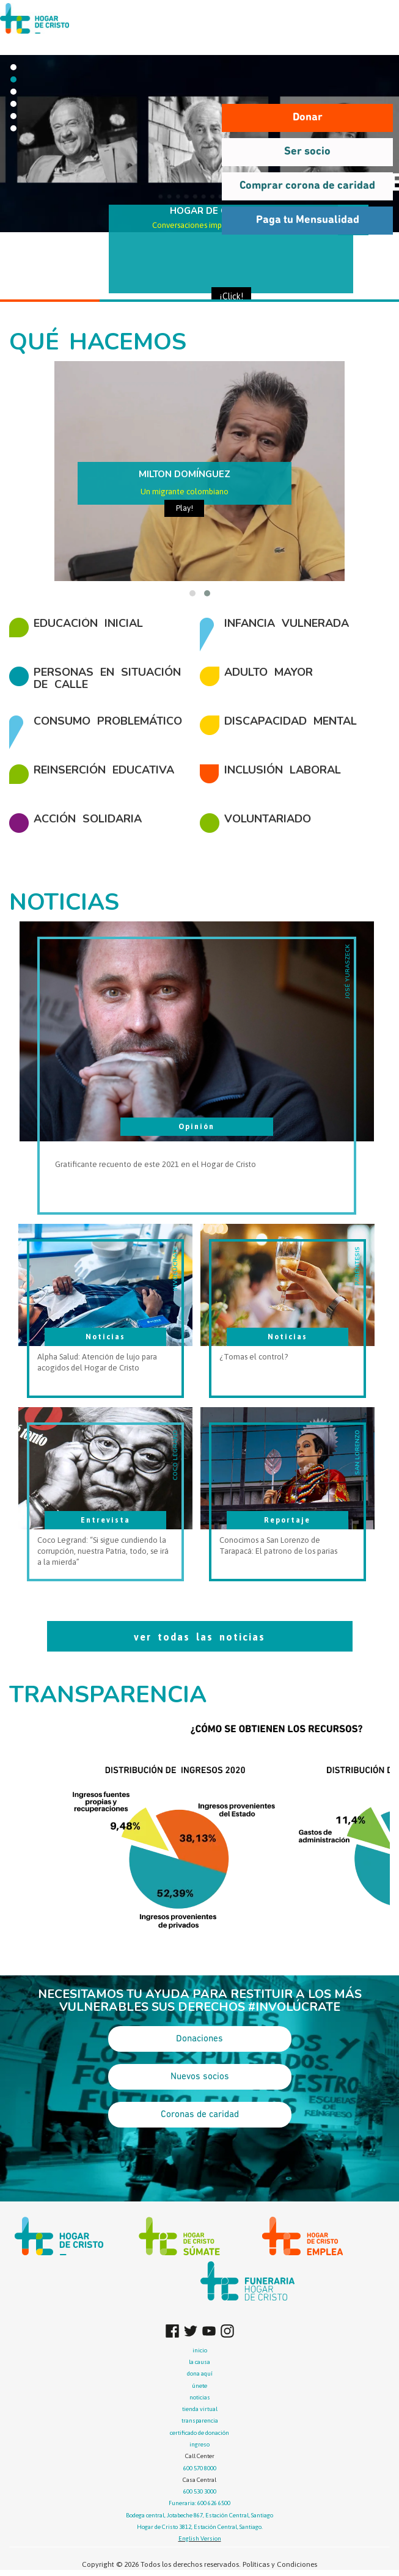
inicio (199, 2350)
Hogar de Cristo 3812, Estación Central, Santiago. (200, 2526)
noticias (199, 2397)
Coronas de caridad (200, 2115)
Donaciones (199, 2039)
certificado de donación (199, 2432)
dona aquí (200, 2373)
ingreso (199, 2444)
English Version (199, 2538)
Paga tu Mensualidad (307, 220)
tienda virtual (200, 2409)
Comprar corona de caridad (307, 186)
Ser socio (307, 152)
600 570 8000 (199, 2468)
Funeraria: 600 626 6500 (199, 2503)
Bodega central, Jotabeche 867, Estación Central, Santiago (199, 2515)
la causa (199, 2361)
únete (199, 2385)
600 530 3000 (199, 2491)
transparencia (199, 2420)
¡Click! (231, 296)
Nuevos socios (199, 2077)
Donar (308, 117)
